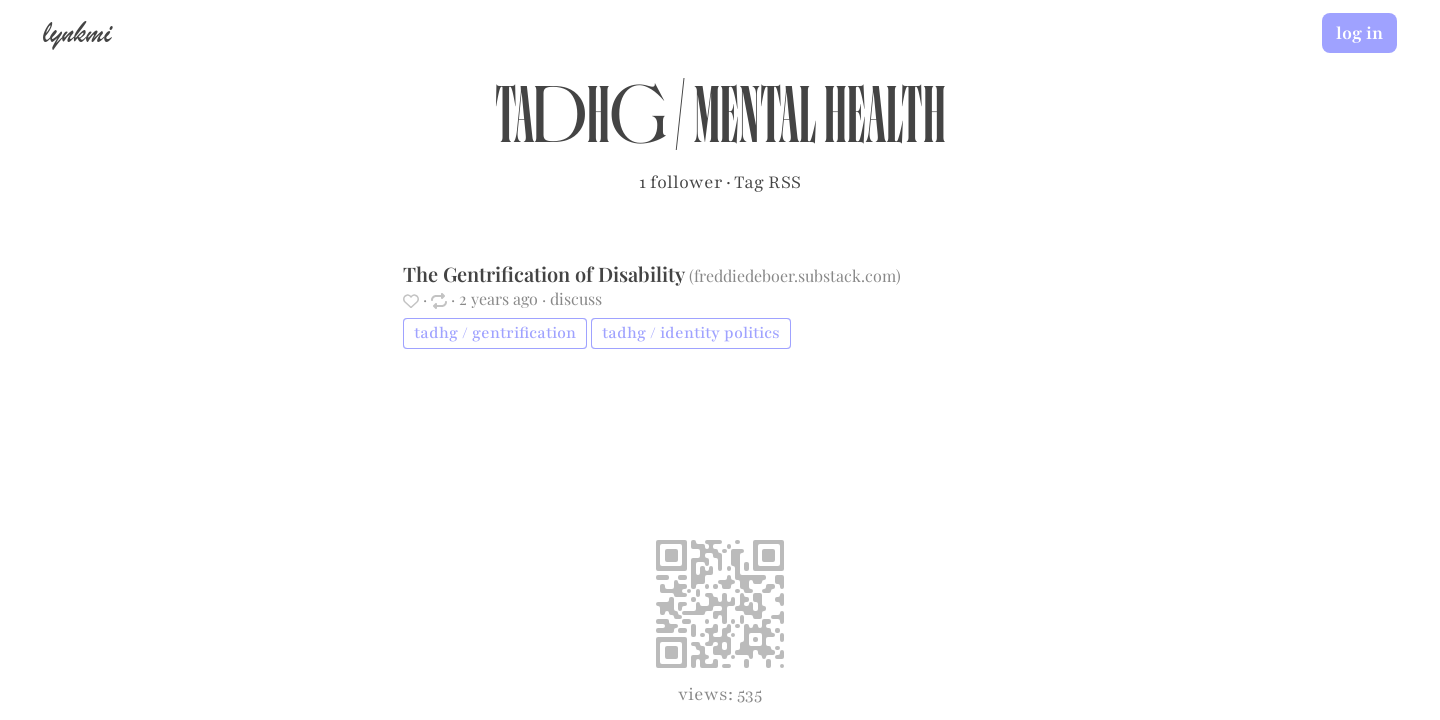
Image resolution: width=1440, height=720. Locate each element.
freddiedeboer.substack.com (795, 275)
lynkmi (77, 32)
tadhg (580, 126)
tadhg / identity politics (691, 333)
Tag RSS (767, 182)
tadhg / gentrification (495, 333)
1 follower (680, 182)
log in (1359, 33)
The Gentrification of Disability (546, 273)
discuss (576, 298)
